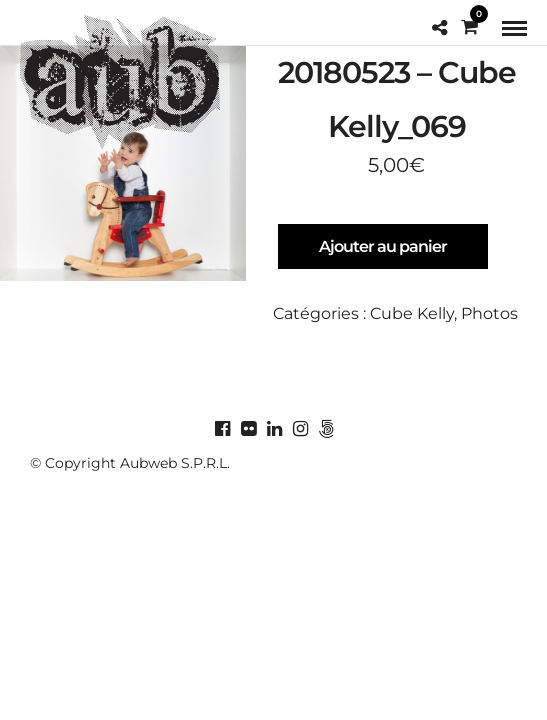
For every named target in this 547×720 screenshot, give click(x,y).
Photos (489, 313)
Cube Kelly (412, 313)
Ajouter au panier (383, 246)
